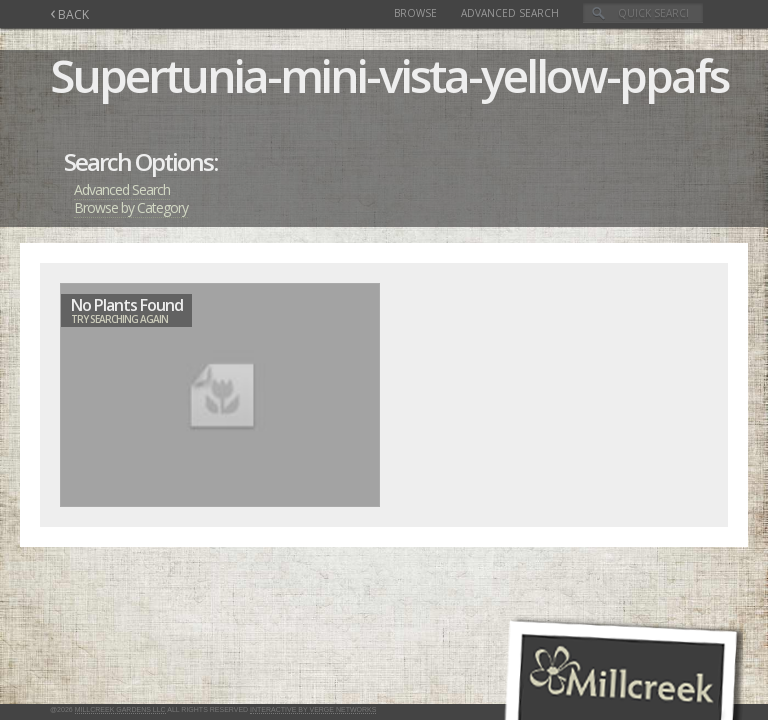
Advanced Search (510, 13)
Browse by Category (131, 207)
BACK (69, 14)
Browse (415, 13)
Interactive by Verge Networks (313, 709)
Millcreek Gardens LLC (120, 709)
